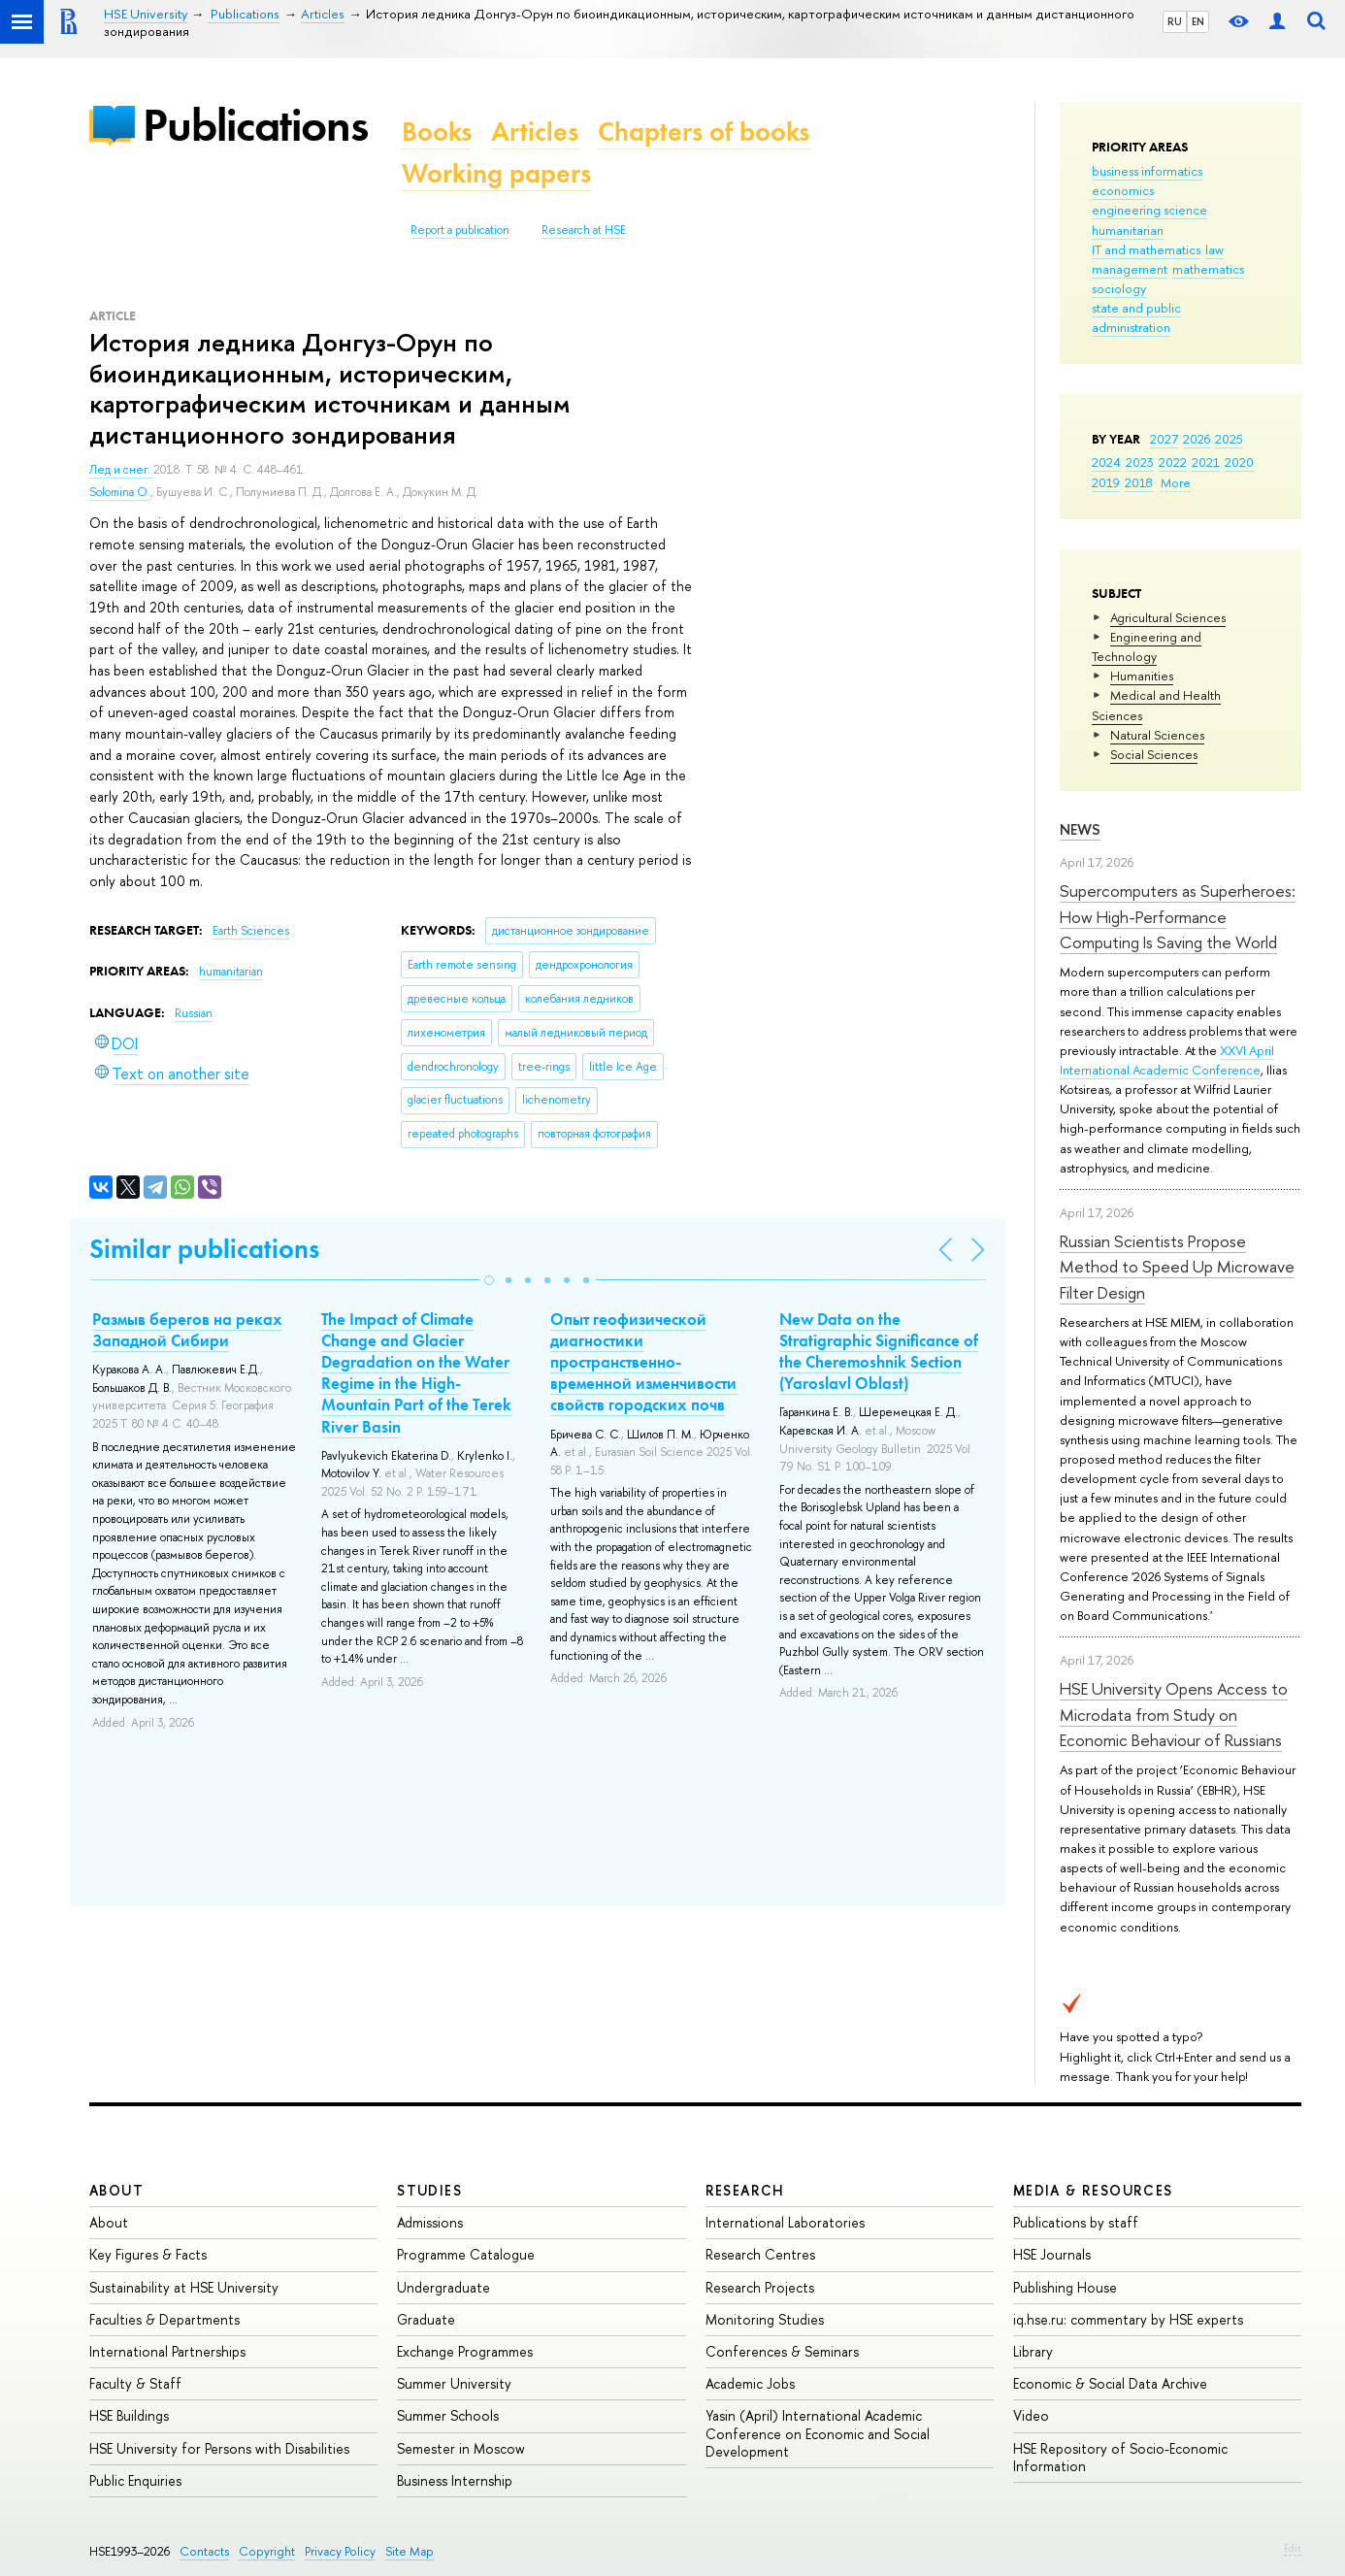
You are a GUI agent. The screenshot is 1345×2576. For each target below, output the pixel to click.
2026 (1196, 438)
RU (1174, 21)
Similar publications (204, 1249)
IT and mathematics (1146, 249)
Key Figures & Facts (148, 2254)
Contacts (204, 2551)
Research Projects (759, 2287)
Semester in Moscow (461, 2448)
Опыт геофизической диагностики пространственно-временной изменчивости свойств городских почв (643, 1361)
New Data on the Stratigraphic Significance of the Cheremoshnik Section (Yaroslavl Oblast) (878, 1351)
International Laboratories (785, 2222)
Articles (534, 132)
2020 (1239, 462)
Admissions (430, 2222)
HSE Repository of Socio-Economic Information (1120, 2457)
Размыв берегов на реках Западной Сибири (187, 1329)
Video (1031, 2415)
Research (745, 2190)
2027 (1164, 438)
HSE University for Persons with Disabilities (219, 2448)
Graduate (426, 2319)
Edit (1292, 2548)
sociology (1119, 288)
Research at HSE (583, 230)
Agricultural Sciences (1168, 617)
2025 (1229, 438)
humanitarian (1128, 230)
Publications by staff (1075, 2222)
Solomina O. (119, 492)
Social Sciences (1153, 754)
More (1176, 482)
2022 (1173, 462)
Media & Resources (1093, 2190)
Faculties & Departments (164, 2319)
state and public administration (1136, 317)
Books (437, 132)
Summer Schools (448, 2415)
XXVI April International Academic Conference (1167, 1059)
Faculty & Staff (135, 2383)
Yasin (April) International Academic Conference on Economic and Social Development (817, 2433)
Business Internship (454, 2480)
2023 (1140, 462)
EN (1198, 21)
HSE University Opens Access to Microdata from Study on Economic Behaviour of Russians (1174, 1714)
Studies (429, 2190)
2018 (1139, 482)
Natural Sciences (1157, 734)
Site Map (409, 2551)
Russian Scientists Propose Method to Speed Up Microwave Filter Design (1177, 1267)
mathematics (1208, 269)
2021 (1206, 462)
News (1080, 829)
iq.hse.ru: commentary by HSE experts (1128, 2319)
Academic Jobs (750, 2383)
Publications (255, 124)
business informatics (1147, 171)
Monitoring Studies (764, 2319)
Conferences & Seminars (782, 2351)
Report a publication (459, 230)
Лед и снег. (121, 470)
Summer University (454, 2383)
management (1129, 269)
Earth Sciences (251, 931)
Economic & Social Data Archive (1110, 2383)
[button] (489, 1280)
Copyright (267, 2551)
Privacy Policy (340, 2551)
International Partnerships (167, 2351)
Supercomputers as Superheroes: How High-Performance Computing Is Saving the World (1178, 916)
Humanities (1141, 675)
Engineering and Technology (1146, 646)
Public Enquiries (135, 2480)
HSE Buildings (129, 2415)
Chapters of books (703, 132)
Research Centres (760, 2254)
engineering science (1149, 209)
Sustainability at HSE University (184, 2287)
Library (1033, 2351)
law (1214, 249)
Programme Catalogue (466, 2254)
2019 (1106, 482)
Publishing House (1065, 2287)
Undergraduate (443, 2287)
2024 (1106, 462)
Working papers (496, 173)
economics (1123, 190)
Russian (194, 1013)
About (116, 2190)
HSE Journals (1052, 2254)
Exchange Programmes (465, 2351)
